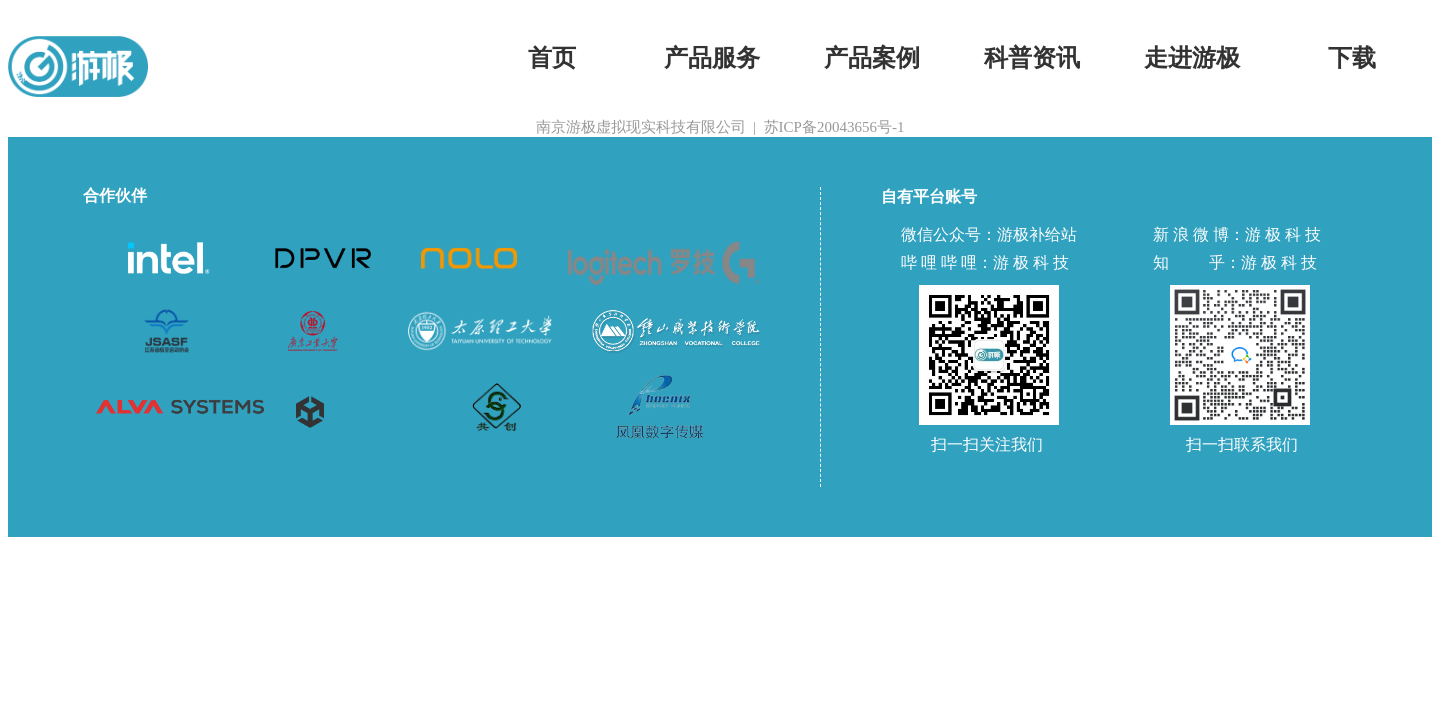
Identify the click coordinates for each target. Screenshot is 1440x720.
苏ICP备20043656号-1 (834, 127)
